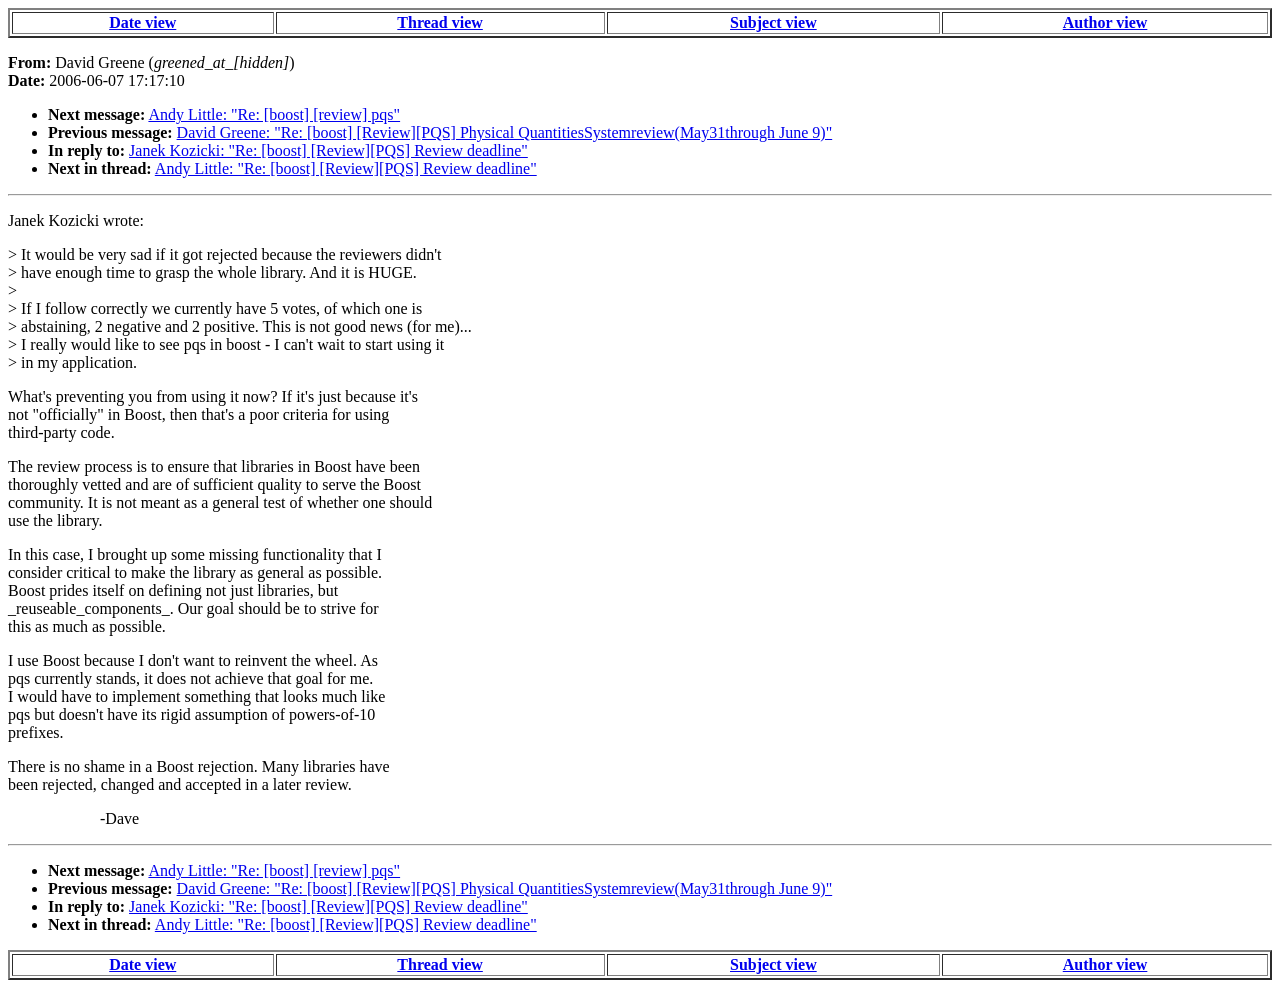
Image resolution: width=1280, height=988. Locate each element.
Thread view (439, 22)
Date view (142, 22)
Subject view (773, 22)
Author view (1105, 22)
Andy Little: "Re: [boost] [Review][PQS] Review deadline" (346, 168)
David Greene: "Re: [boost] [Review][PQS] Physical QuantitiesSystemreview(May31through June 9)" (505, 132)
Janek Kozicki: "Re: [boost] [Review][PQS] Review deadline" (328, 150)
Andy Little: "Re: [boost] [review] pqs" (274, 114)
